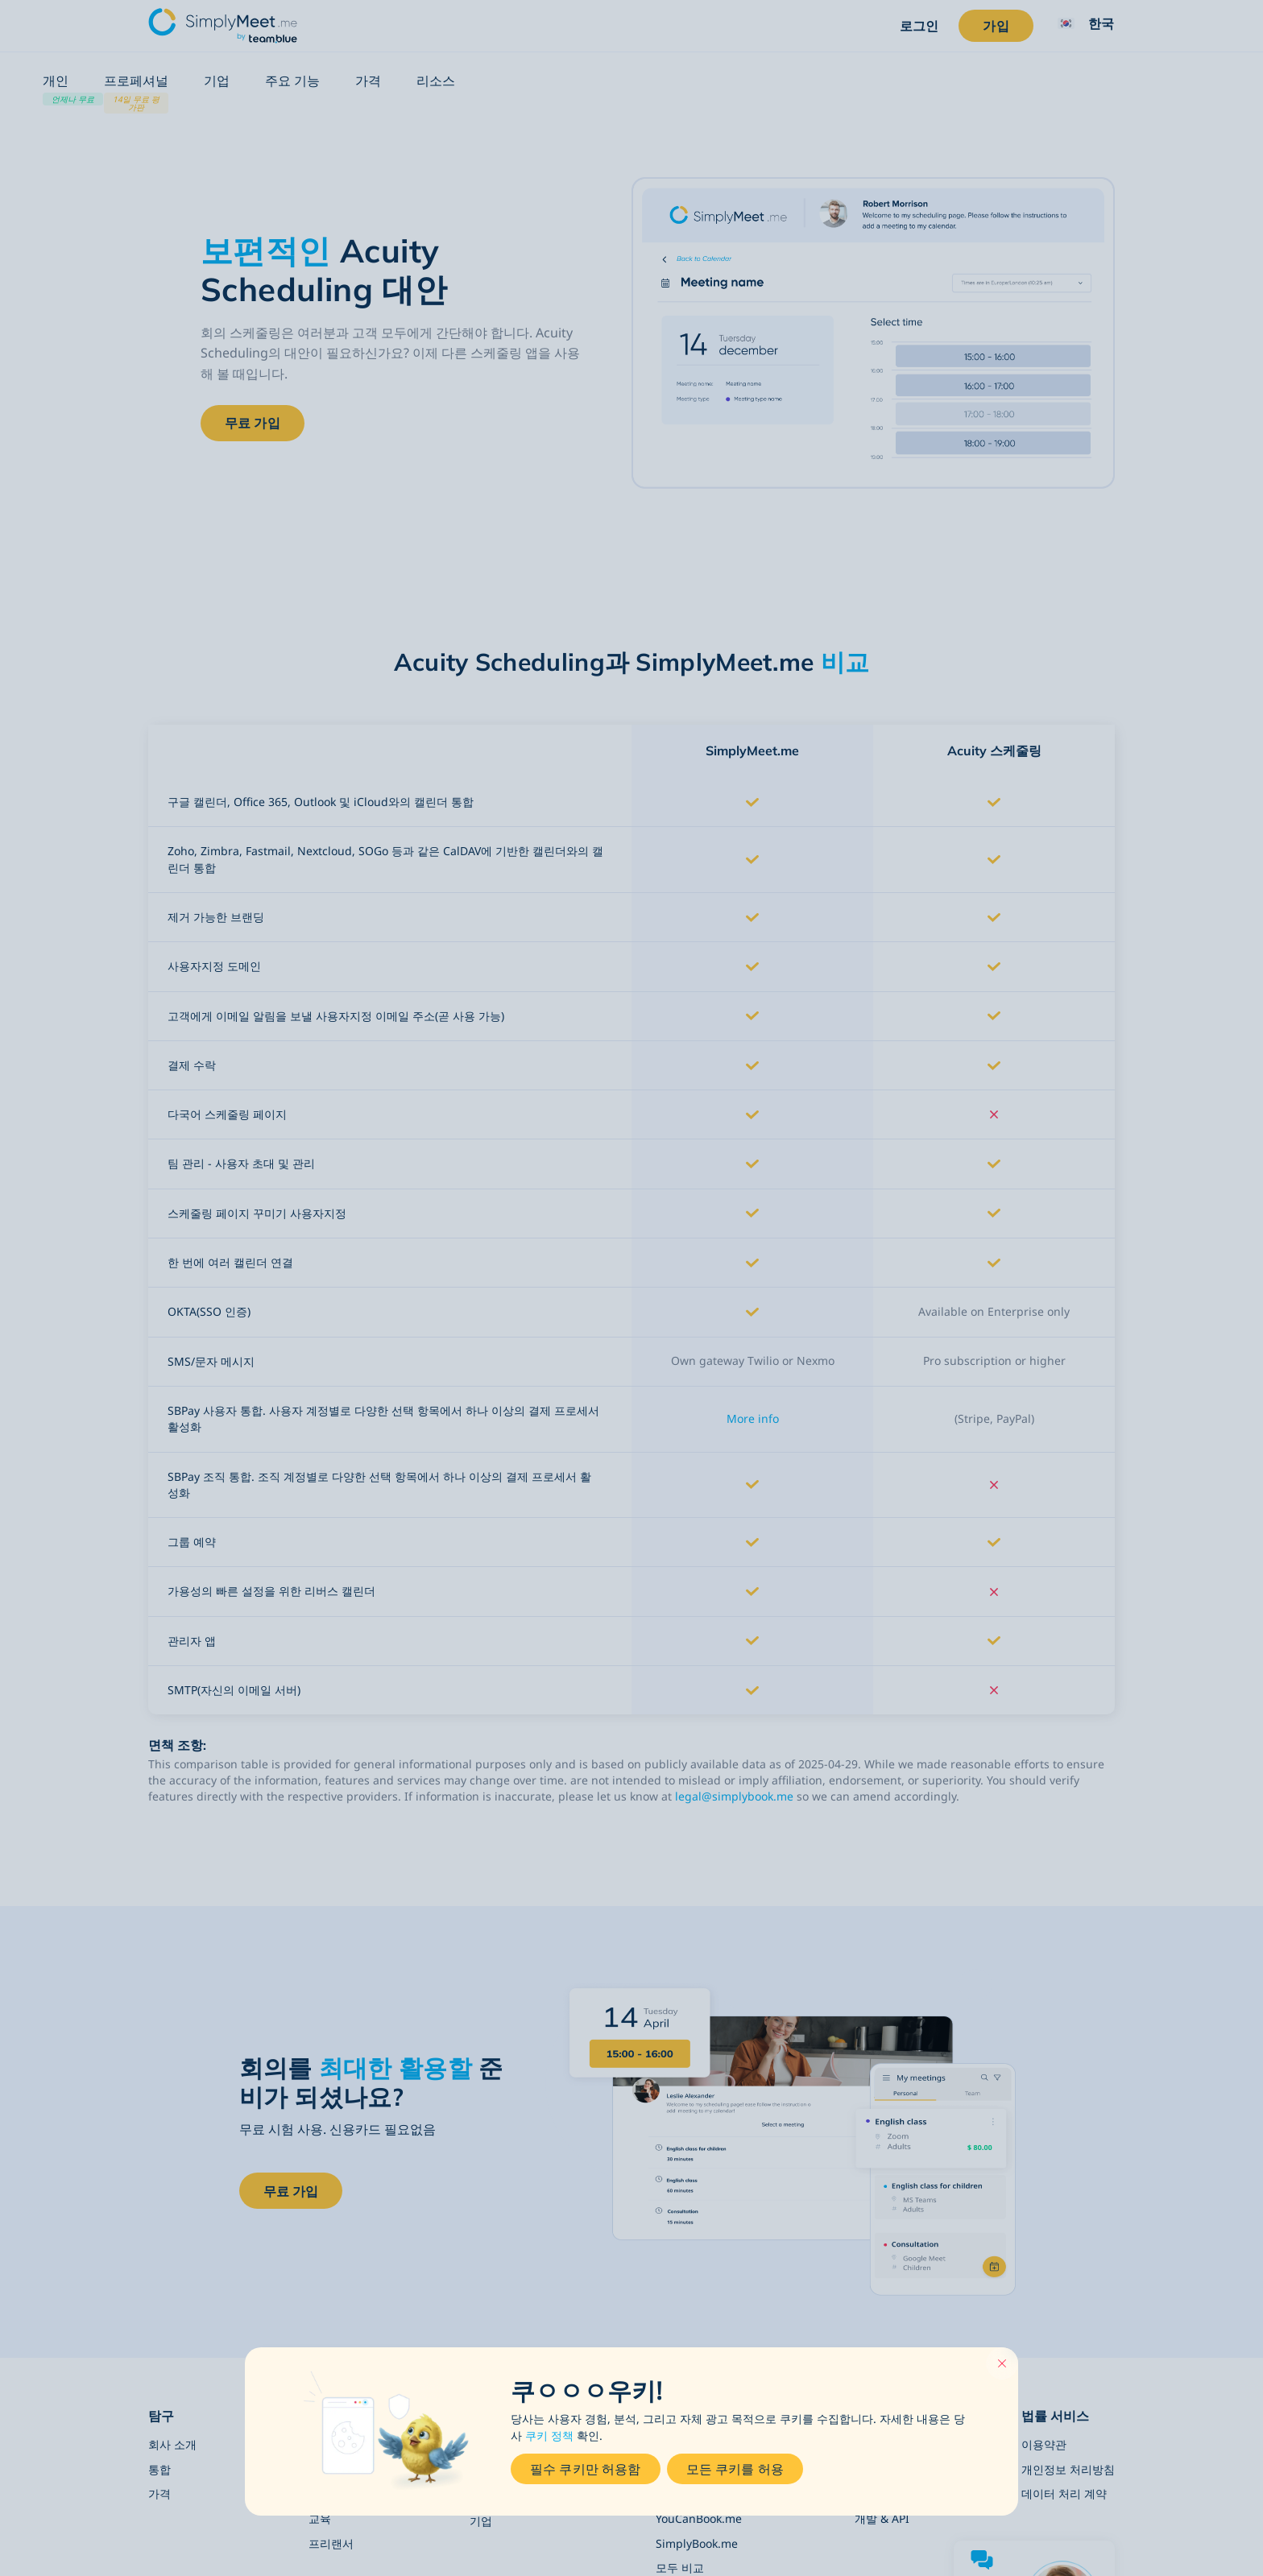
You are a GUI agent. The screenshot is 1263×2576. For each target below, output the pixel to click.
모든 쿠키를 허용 (735, 2469)
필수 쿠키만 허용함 (585, 2469)
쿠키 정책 (549, 2432)
